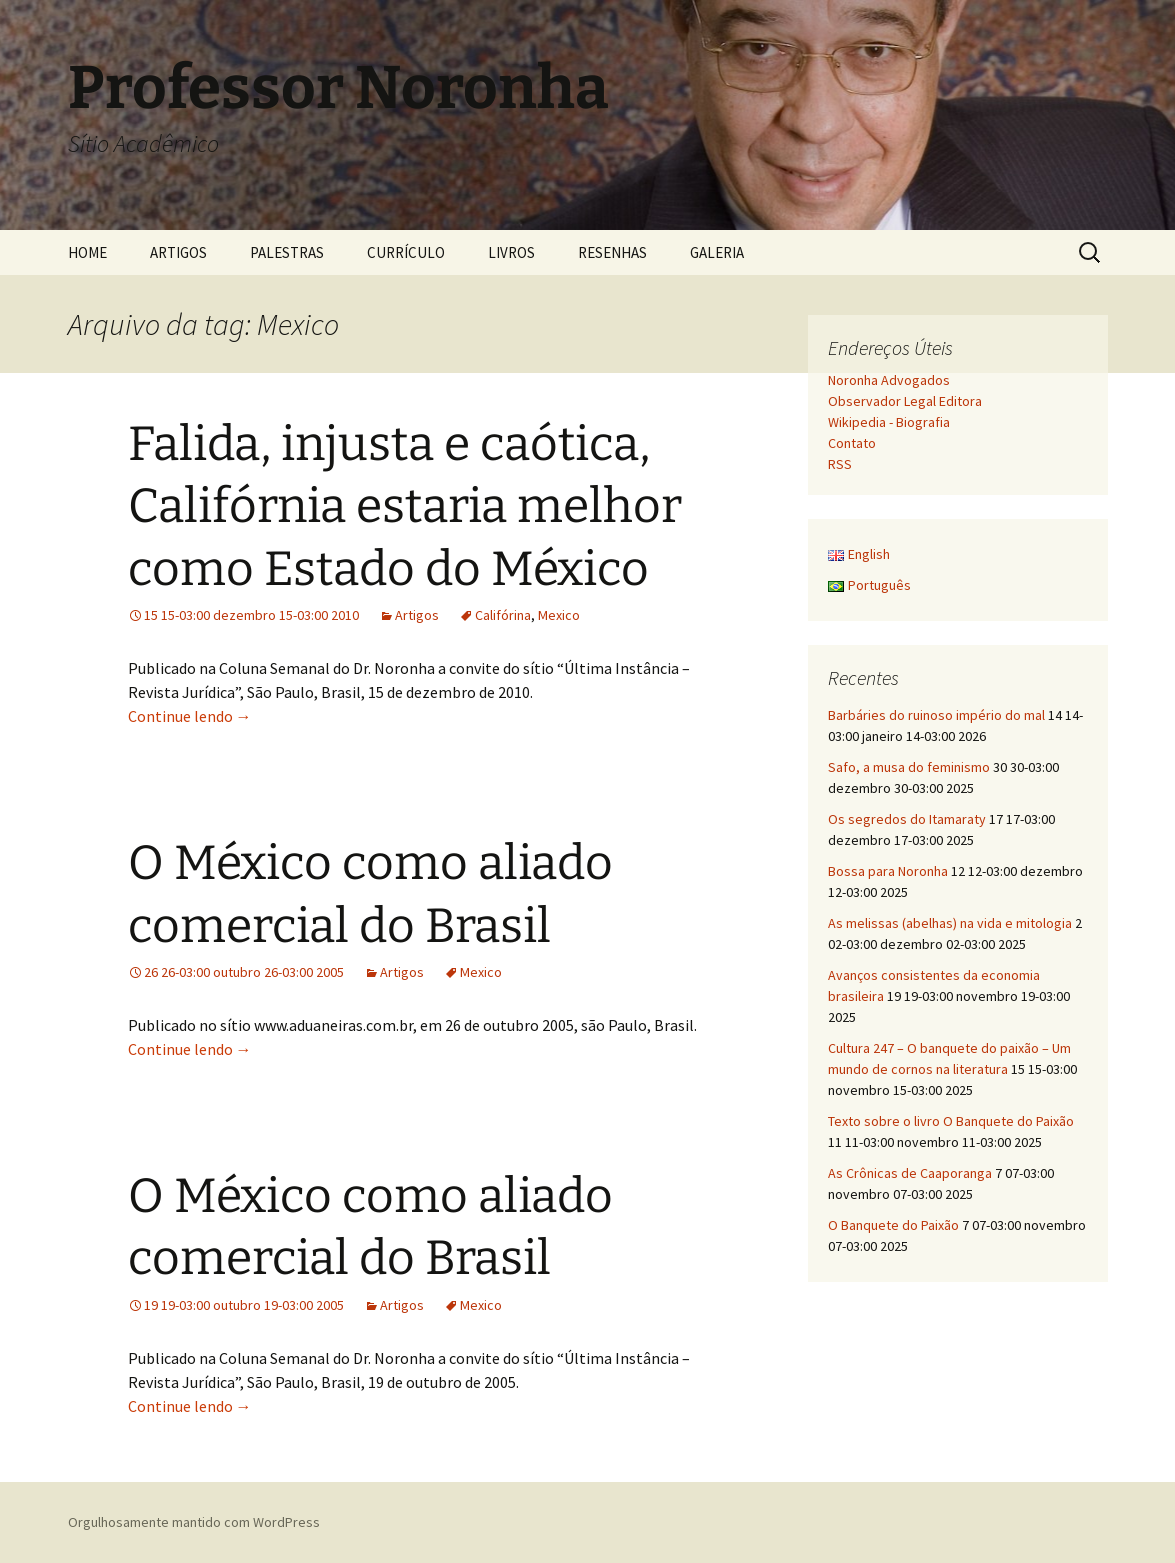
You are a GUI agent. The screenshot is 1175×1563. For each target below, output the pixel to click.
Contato (852, 443)
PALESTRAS (287, 252)
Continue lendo (190, 716)
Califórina (503, 615)
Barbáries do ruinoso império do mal (936, 715)
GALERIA (717, 252)
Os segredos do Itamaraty (907, 819)
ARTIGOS (178, 252)
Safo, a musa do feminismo (909, 767)
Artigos (417, 615)
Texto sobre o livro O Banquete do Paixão (951, 1121)
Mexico (559, 615)
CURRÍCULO (406, 252)
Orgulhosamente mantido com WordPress (194, 1522)
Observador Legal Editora (905, 401)
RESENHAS (612, 252)
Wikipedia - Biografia (889, 422)
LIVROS (511, 252)
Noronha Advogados (889, 380)
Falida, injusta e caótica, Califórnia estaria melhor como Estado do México (405, 506)
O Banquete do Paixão (893, 1225)
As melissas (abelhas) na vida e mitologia (950, 923)
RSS (840, 464)
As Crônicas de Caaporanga (910, 1173)
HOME (87, 252)
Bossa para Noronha (888, 871)
